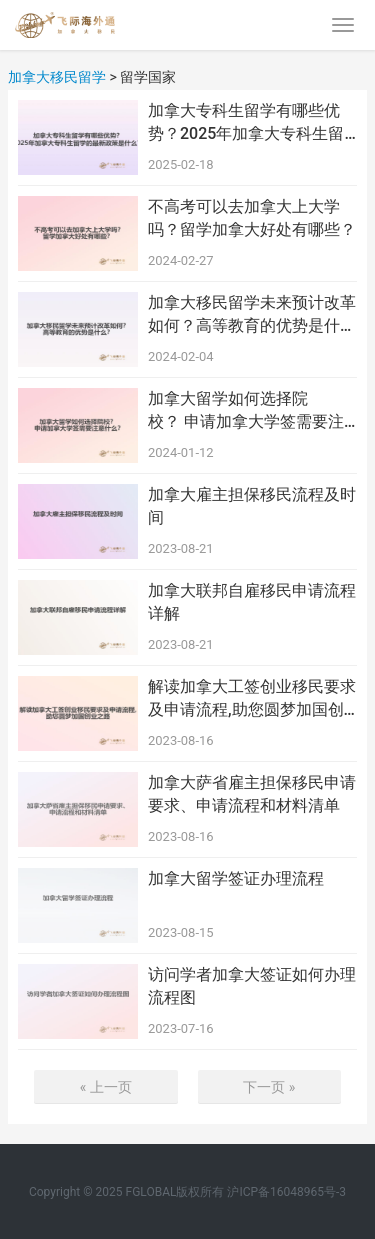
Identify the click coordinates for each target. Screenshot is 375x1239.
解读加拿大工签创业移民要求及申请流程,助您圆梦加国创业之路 (252, 699)
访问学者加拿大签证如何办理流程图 (252, 985)
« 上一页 (106, 1087)
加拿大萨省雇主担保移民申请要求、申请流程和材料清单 (252, 793)
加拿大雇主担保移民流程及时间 (252, 505)
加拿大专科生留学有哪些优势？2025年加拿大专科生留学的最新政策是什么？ (246, 123)
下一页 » (269, 1087)
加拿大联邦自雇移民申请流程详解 (252, 601)
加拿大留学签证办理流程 (236, 878)
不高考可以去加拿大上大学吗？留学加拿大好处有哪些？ (252, 217)
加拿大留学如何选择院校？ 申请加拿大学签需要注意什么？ (246, 411)
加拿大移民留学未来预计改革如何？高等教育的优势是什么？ (252, 315)
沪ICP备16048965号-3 (286, 1192)
